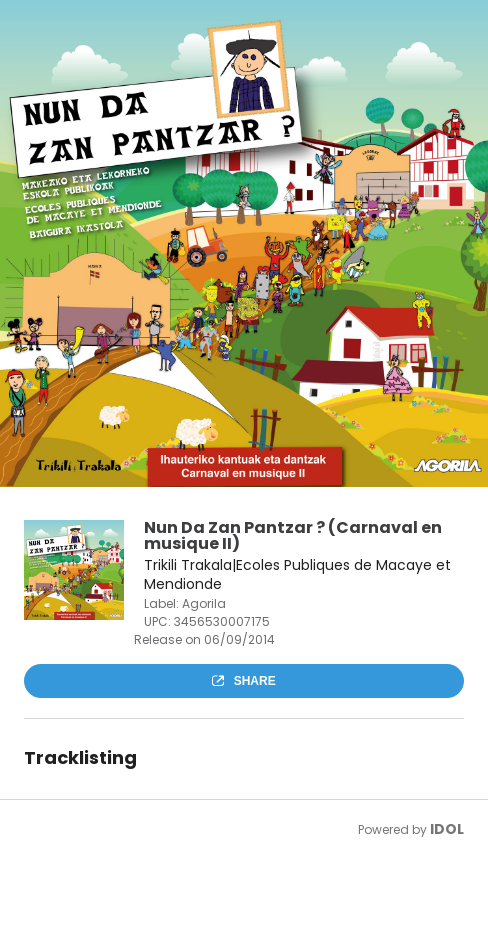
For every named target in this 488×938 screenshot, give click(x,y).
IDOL (447, 829)
